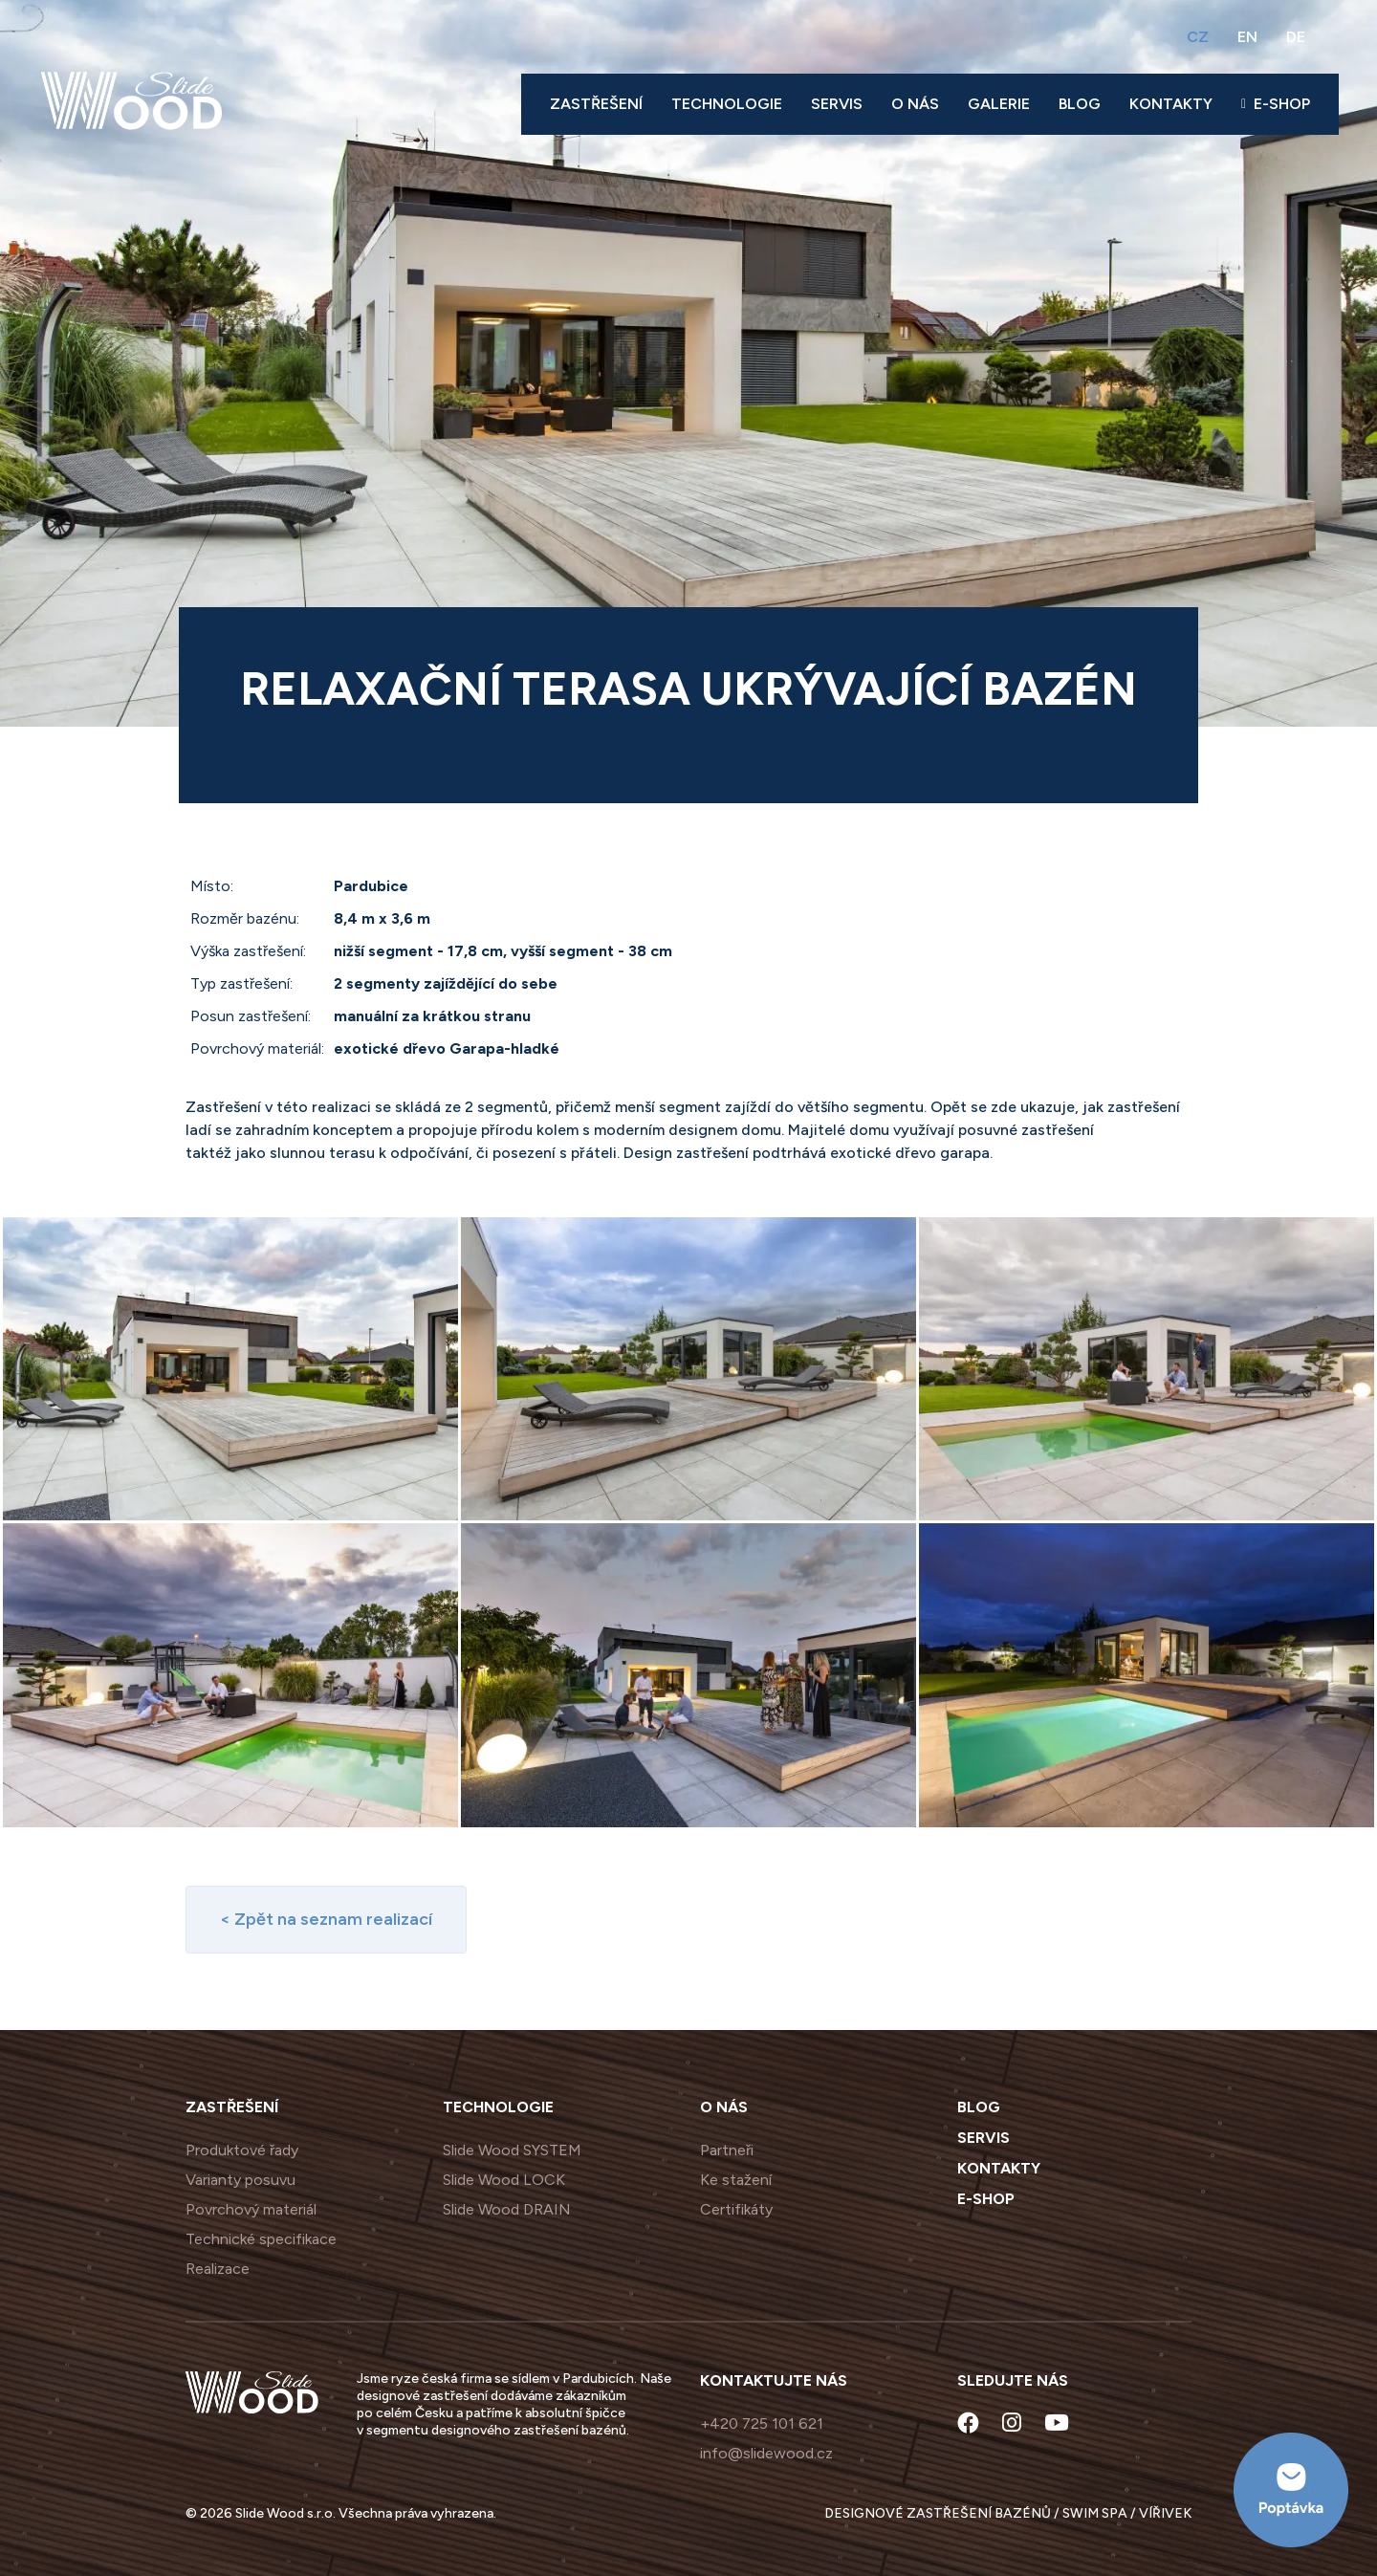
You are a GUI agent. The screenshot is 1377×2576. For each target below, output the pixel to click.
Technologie (726, 104)
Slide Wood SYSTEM (512, 2150)
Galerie (999, 104)
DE (1295, 37)
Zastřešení (596, 104)
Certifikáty (736, 2209)
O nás (915, 104)
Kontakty (1171, 104)
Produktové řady (242, 2150)
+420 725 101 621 (761, 2423)
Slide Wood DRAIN (507, 2209)
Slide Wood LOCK (504, 2180)
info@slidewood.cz (766, 2453)
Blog (1080, 104)
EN (1247, 37)
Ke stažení (736, 2180)
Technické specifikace (261, 2239)
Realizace (218, 2268)
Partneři (727, 2150)
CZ (1198, 37)
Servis (837, 104)
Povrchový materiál (251, 2209)
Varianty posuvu (240, 2180)
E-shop (1275, 104)
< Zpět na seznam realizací (326, 1919)
